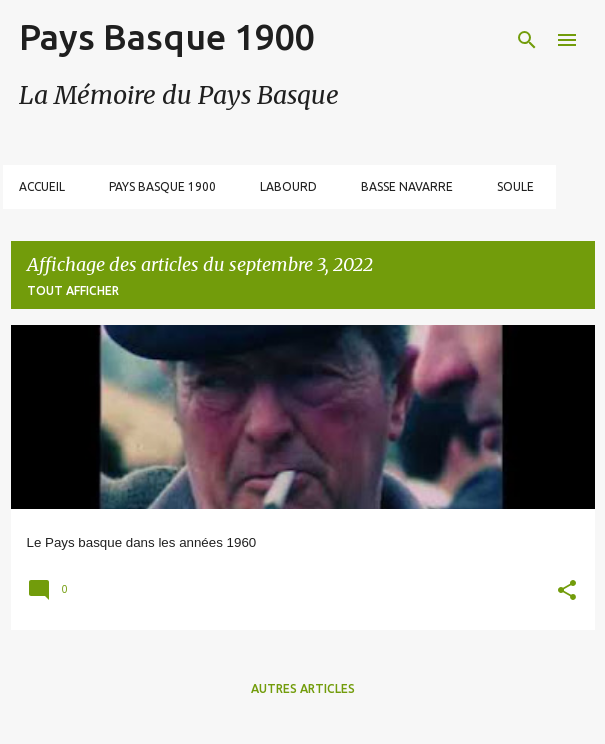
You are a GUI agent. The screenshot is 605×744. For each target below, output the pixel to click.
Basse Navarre (407, 186)
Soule (515, 186)
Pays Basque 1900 (166, 36)
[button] (567, 592)
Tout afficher (73, 290)
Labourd (288, 186)
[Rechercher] (527, 40)
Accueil (42, 186)
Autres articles (303, 688)
